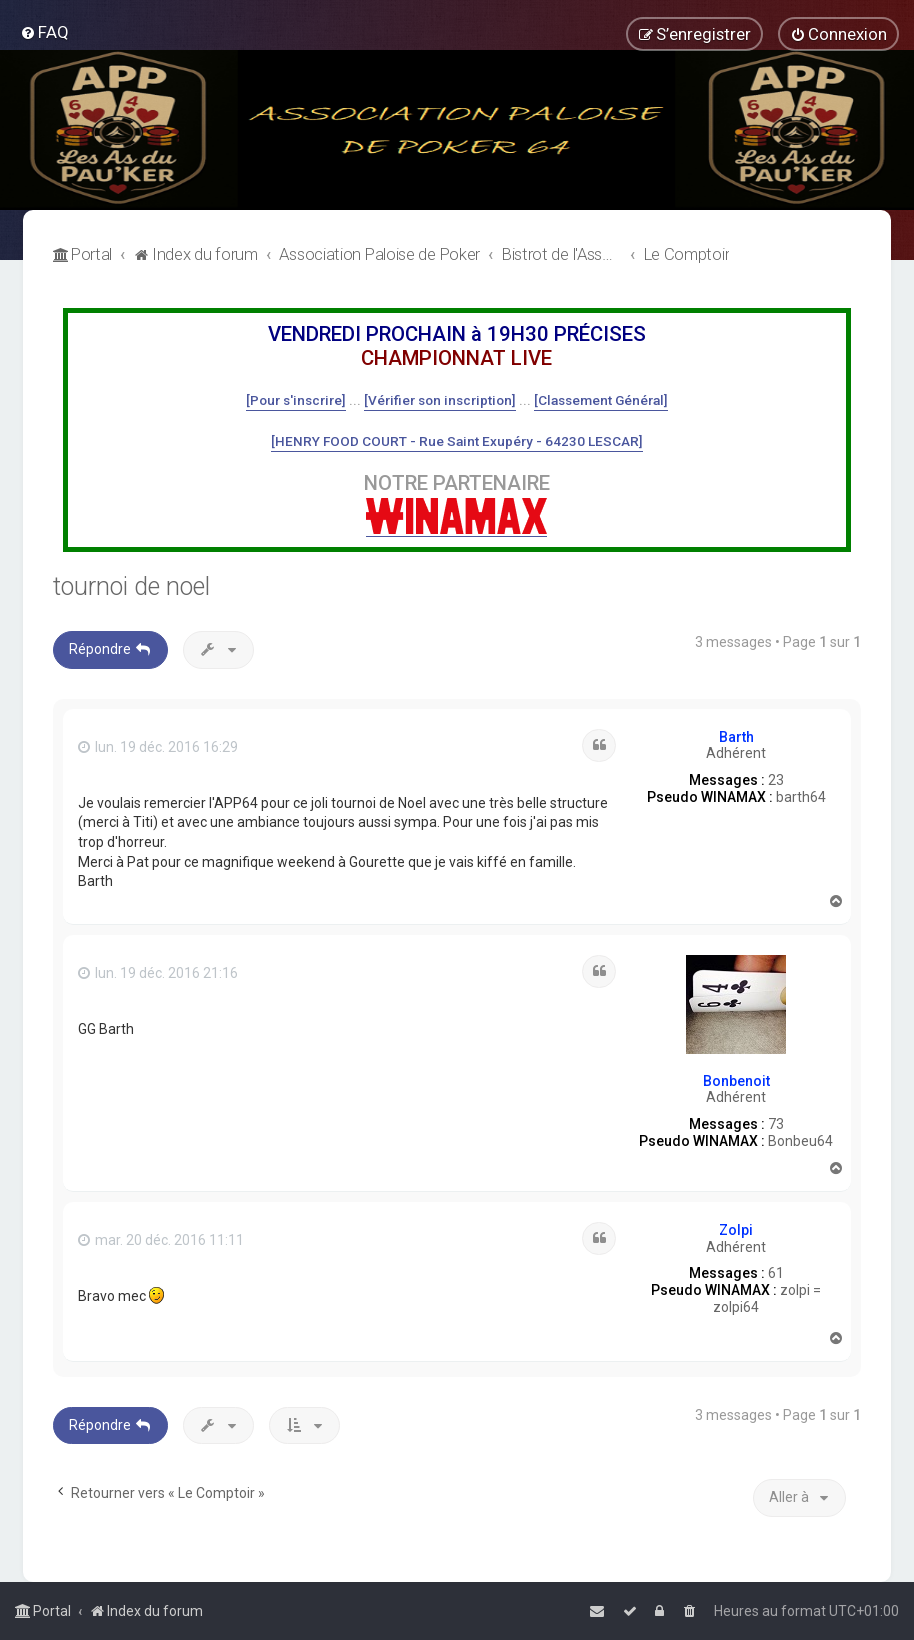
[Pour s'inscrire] (296, 400)
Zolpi (736, 1230)
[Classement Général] (601, 400)
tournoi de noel (131, 586)
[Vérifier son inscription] (440, 400)
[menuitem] (44, 32)
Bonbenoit (736, 1081)
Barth (736, 737)
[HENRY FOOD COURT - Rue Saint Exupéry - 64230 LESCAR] (457, 441)
